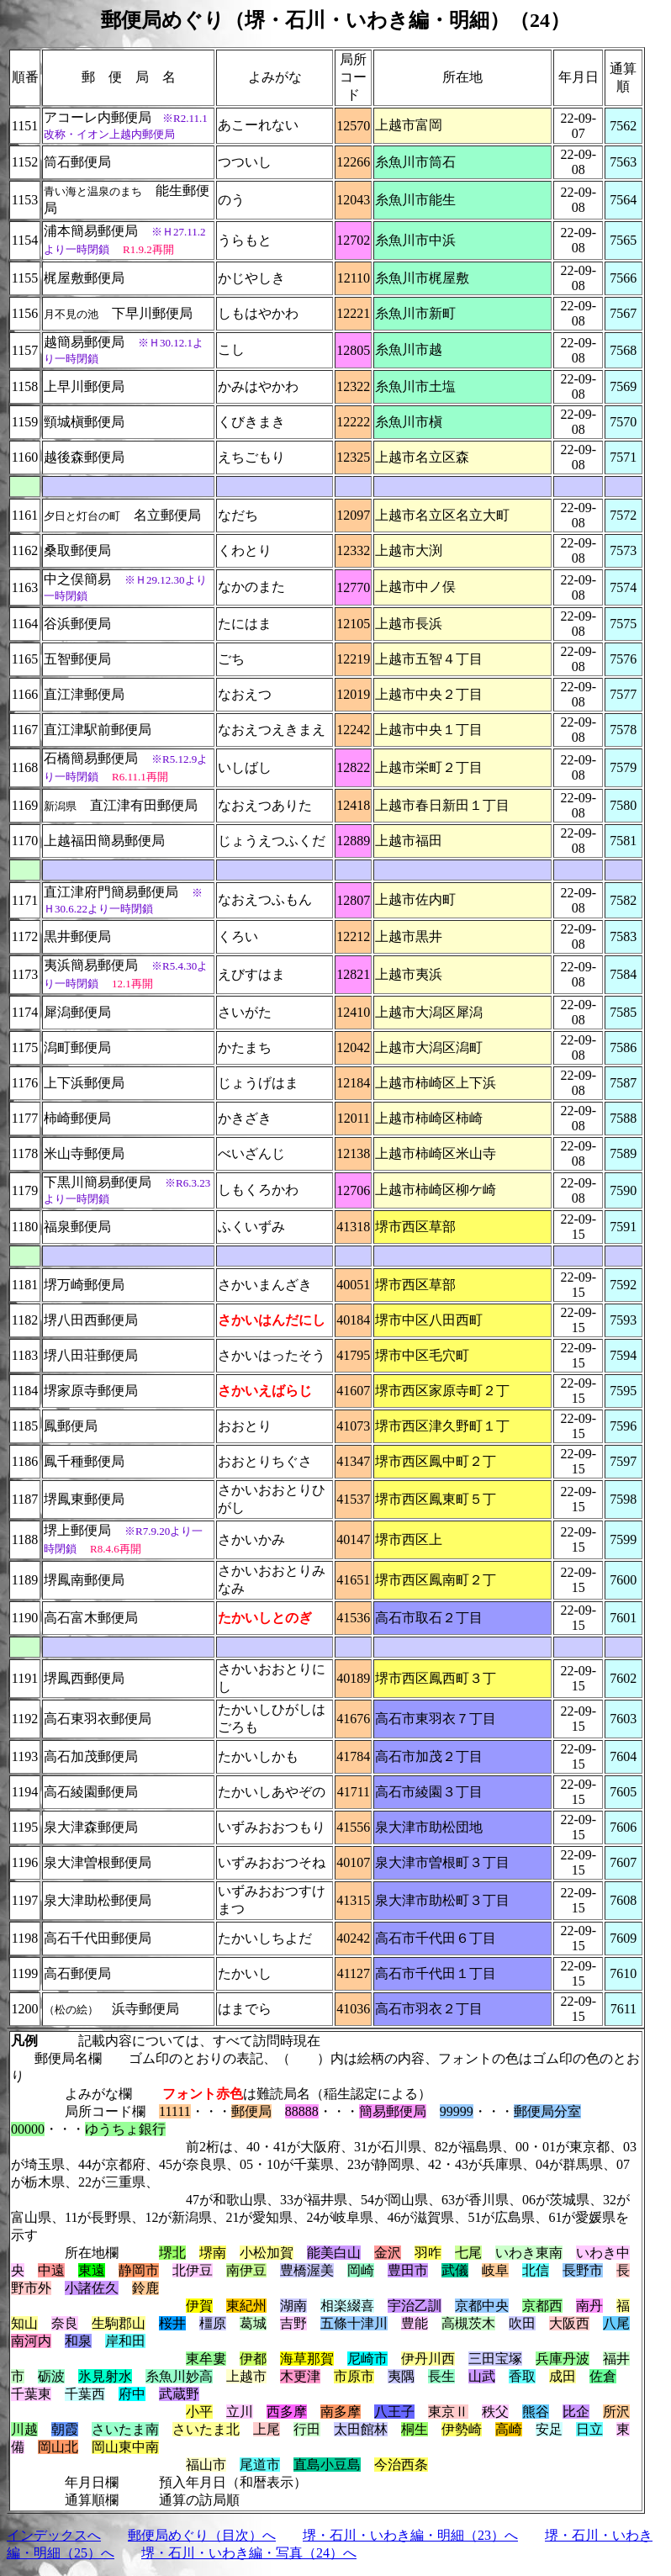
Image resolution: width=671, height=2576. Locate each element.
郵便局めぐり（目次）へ (202, 2535)
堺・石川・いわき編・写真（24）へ (249, 2553)
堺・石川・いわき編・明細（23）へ (410, 2535)
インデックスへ (54, 2535)
